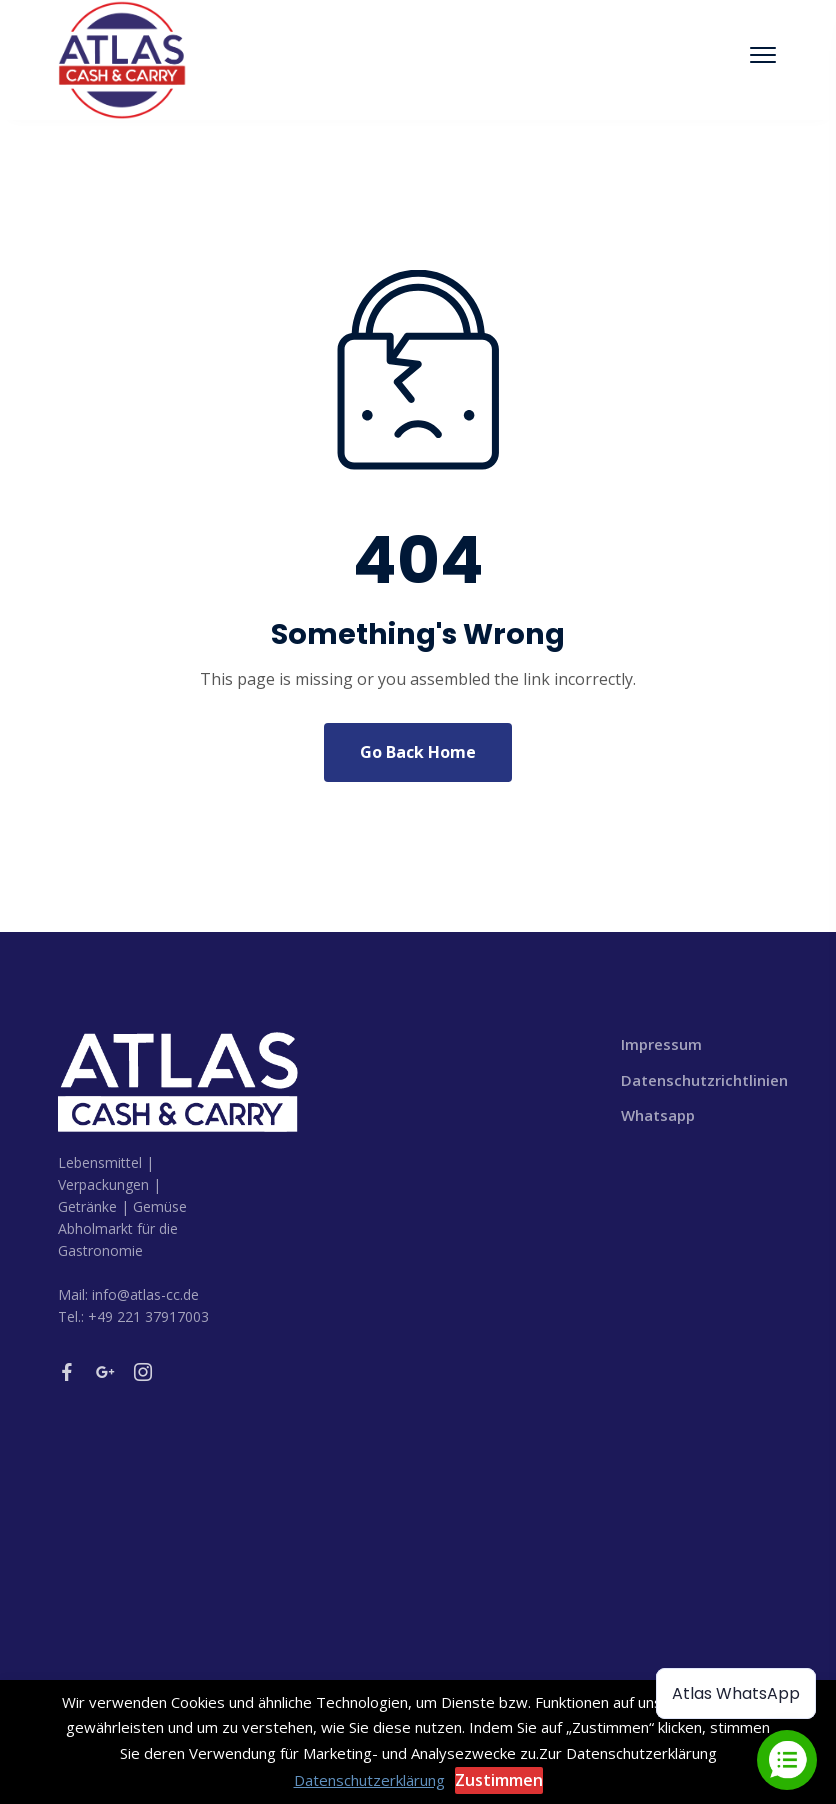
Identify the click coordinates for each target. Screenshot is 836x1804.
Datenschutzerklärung (369, 1780)
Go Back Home (418, 752)
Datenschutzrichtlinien (700, 1080)
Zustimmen (499, 1780)
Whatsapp (658, 1115)
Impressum (661, 1044)
